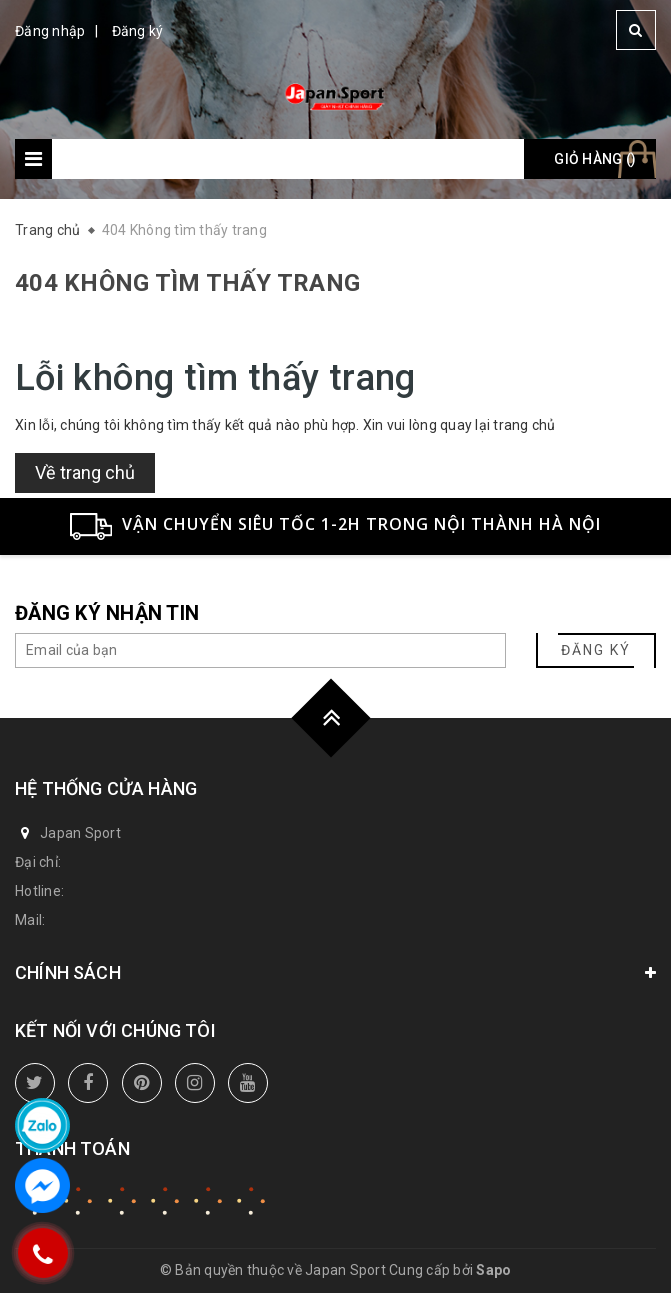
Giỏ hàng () (595, 159)
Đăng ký (138, 31)
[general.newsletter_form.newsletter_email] (260, 650)
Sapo (493, 1270)
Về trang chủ (85, 472)
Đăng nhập (50, 31)
